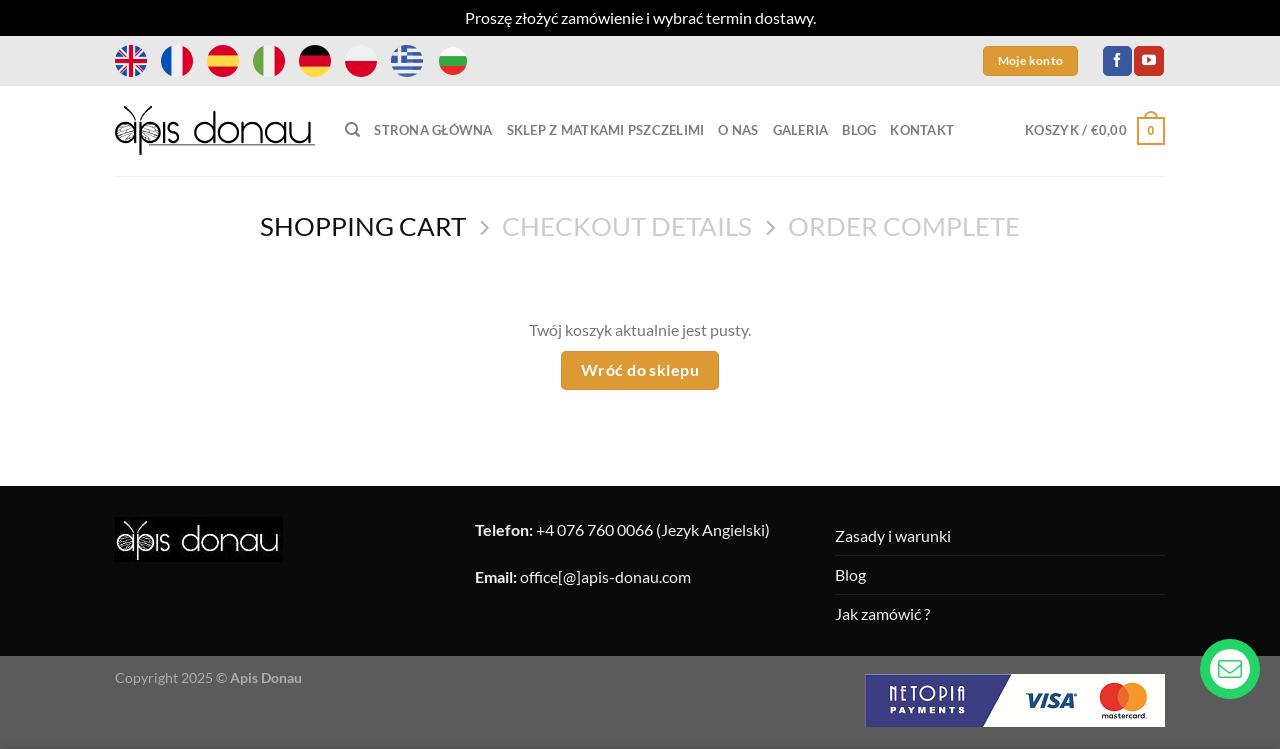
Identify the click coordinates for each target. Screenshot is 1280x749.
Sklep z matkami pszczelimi (606, 130)
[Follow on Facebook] (1117, 61)
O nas (738, 130)
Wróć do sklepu (640, 370)
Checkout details (627, 226)
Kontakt (922, 130)
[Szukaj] (352, 130)
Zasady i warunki (893, 535)
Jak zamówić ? (882, 613)
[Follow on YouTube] (1148, 61)
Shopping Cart (363, 226)
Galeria (801, 130)
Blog (859, 130)
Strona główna (433, 130)
